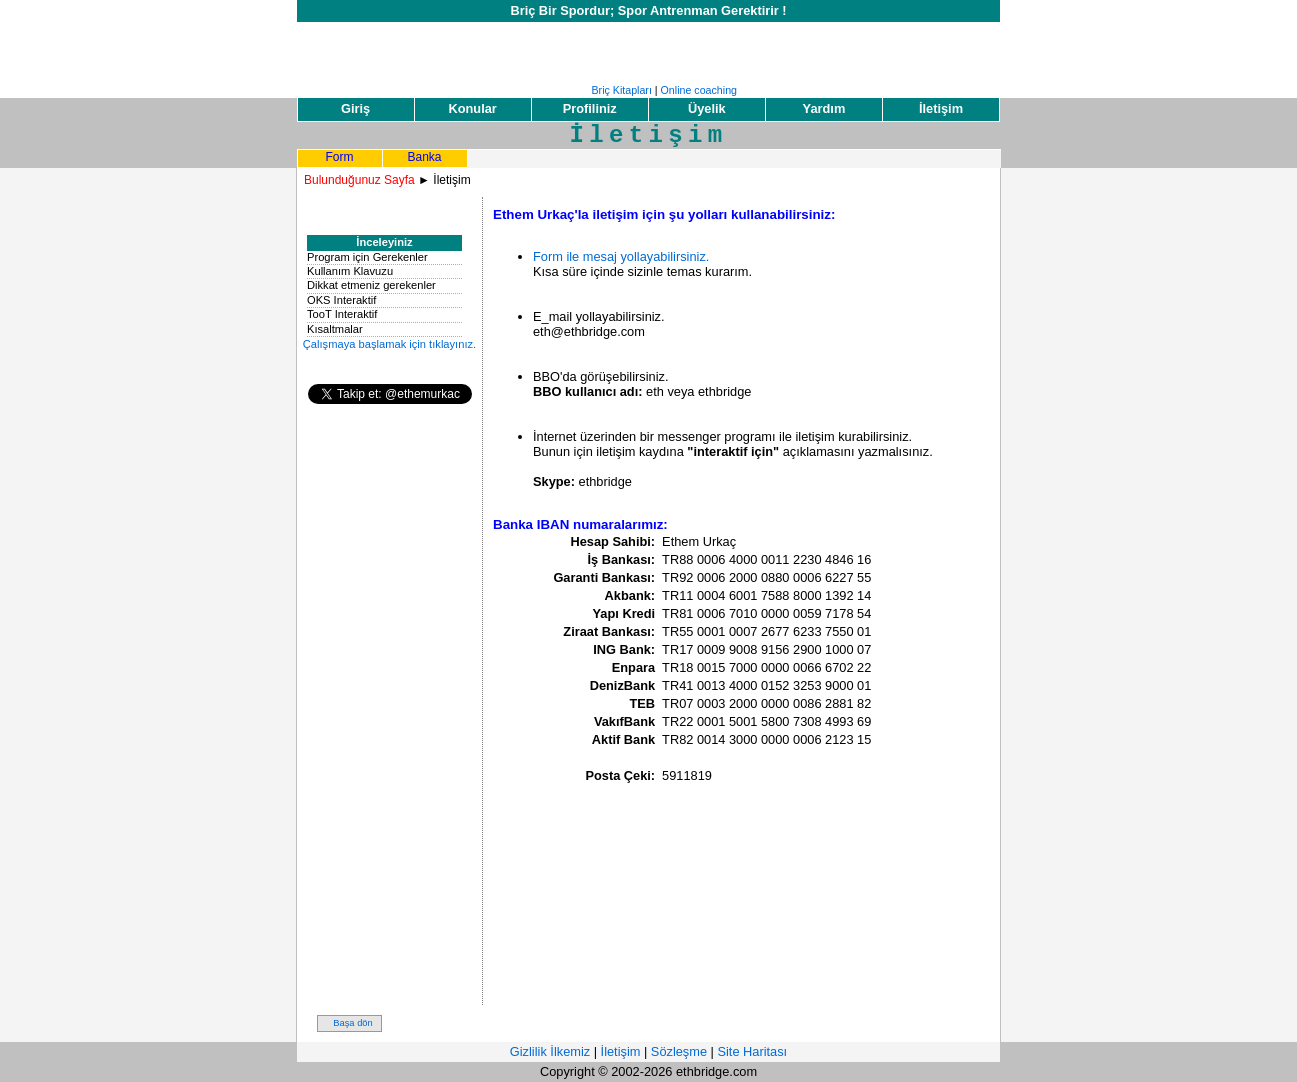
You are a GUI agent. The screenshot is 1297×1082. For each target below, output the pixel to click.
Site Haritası (752, 1051)
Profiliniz (590, 108)
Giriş (355, 108)
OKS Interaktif (341, 300)
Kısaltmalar (335, 329)
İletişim (941, 108)
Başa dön (352, 1023)
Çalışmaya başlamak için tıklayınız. (389, 344)
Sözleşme (679, 1051)
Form (340, 157)
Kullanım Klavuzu (350, 271)
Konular (472, 108)
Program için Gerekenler (367, 257)
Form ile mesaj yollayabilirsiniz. (621, 256)
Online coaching (699, 90)
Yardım (824, 108)
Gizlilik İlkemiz (550, 1051)
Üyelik (707, 108)
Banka (424, 157)
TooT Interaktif (342, 314)
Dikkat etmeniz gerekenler (371, 285)
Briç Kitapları (621, 90)
